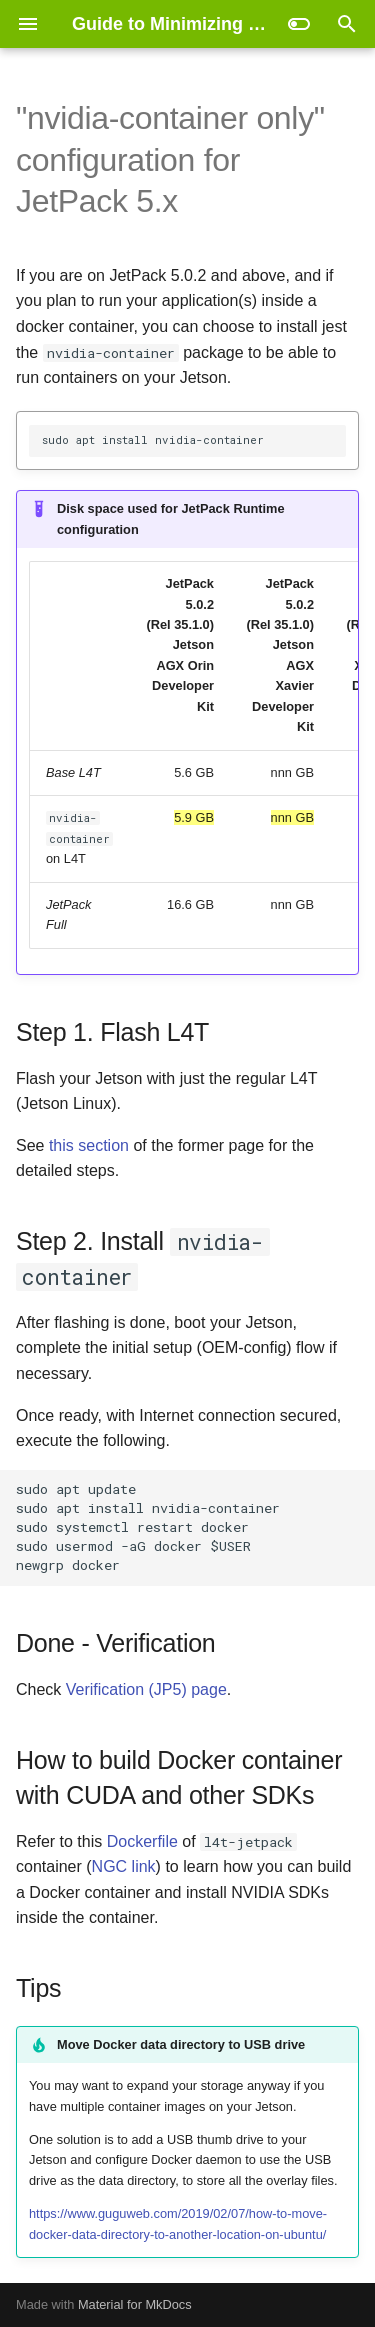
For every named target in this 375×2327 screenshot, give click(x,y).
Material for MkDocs (135, 2304)
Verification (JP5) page (146, 1689)
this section (89, 1145)
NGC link (124, 1866)
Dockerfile (142, 1841)
